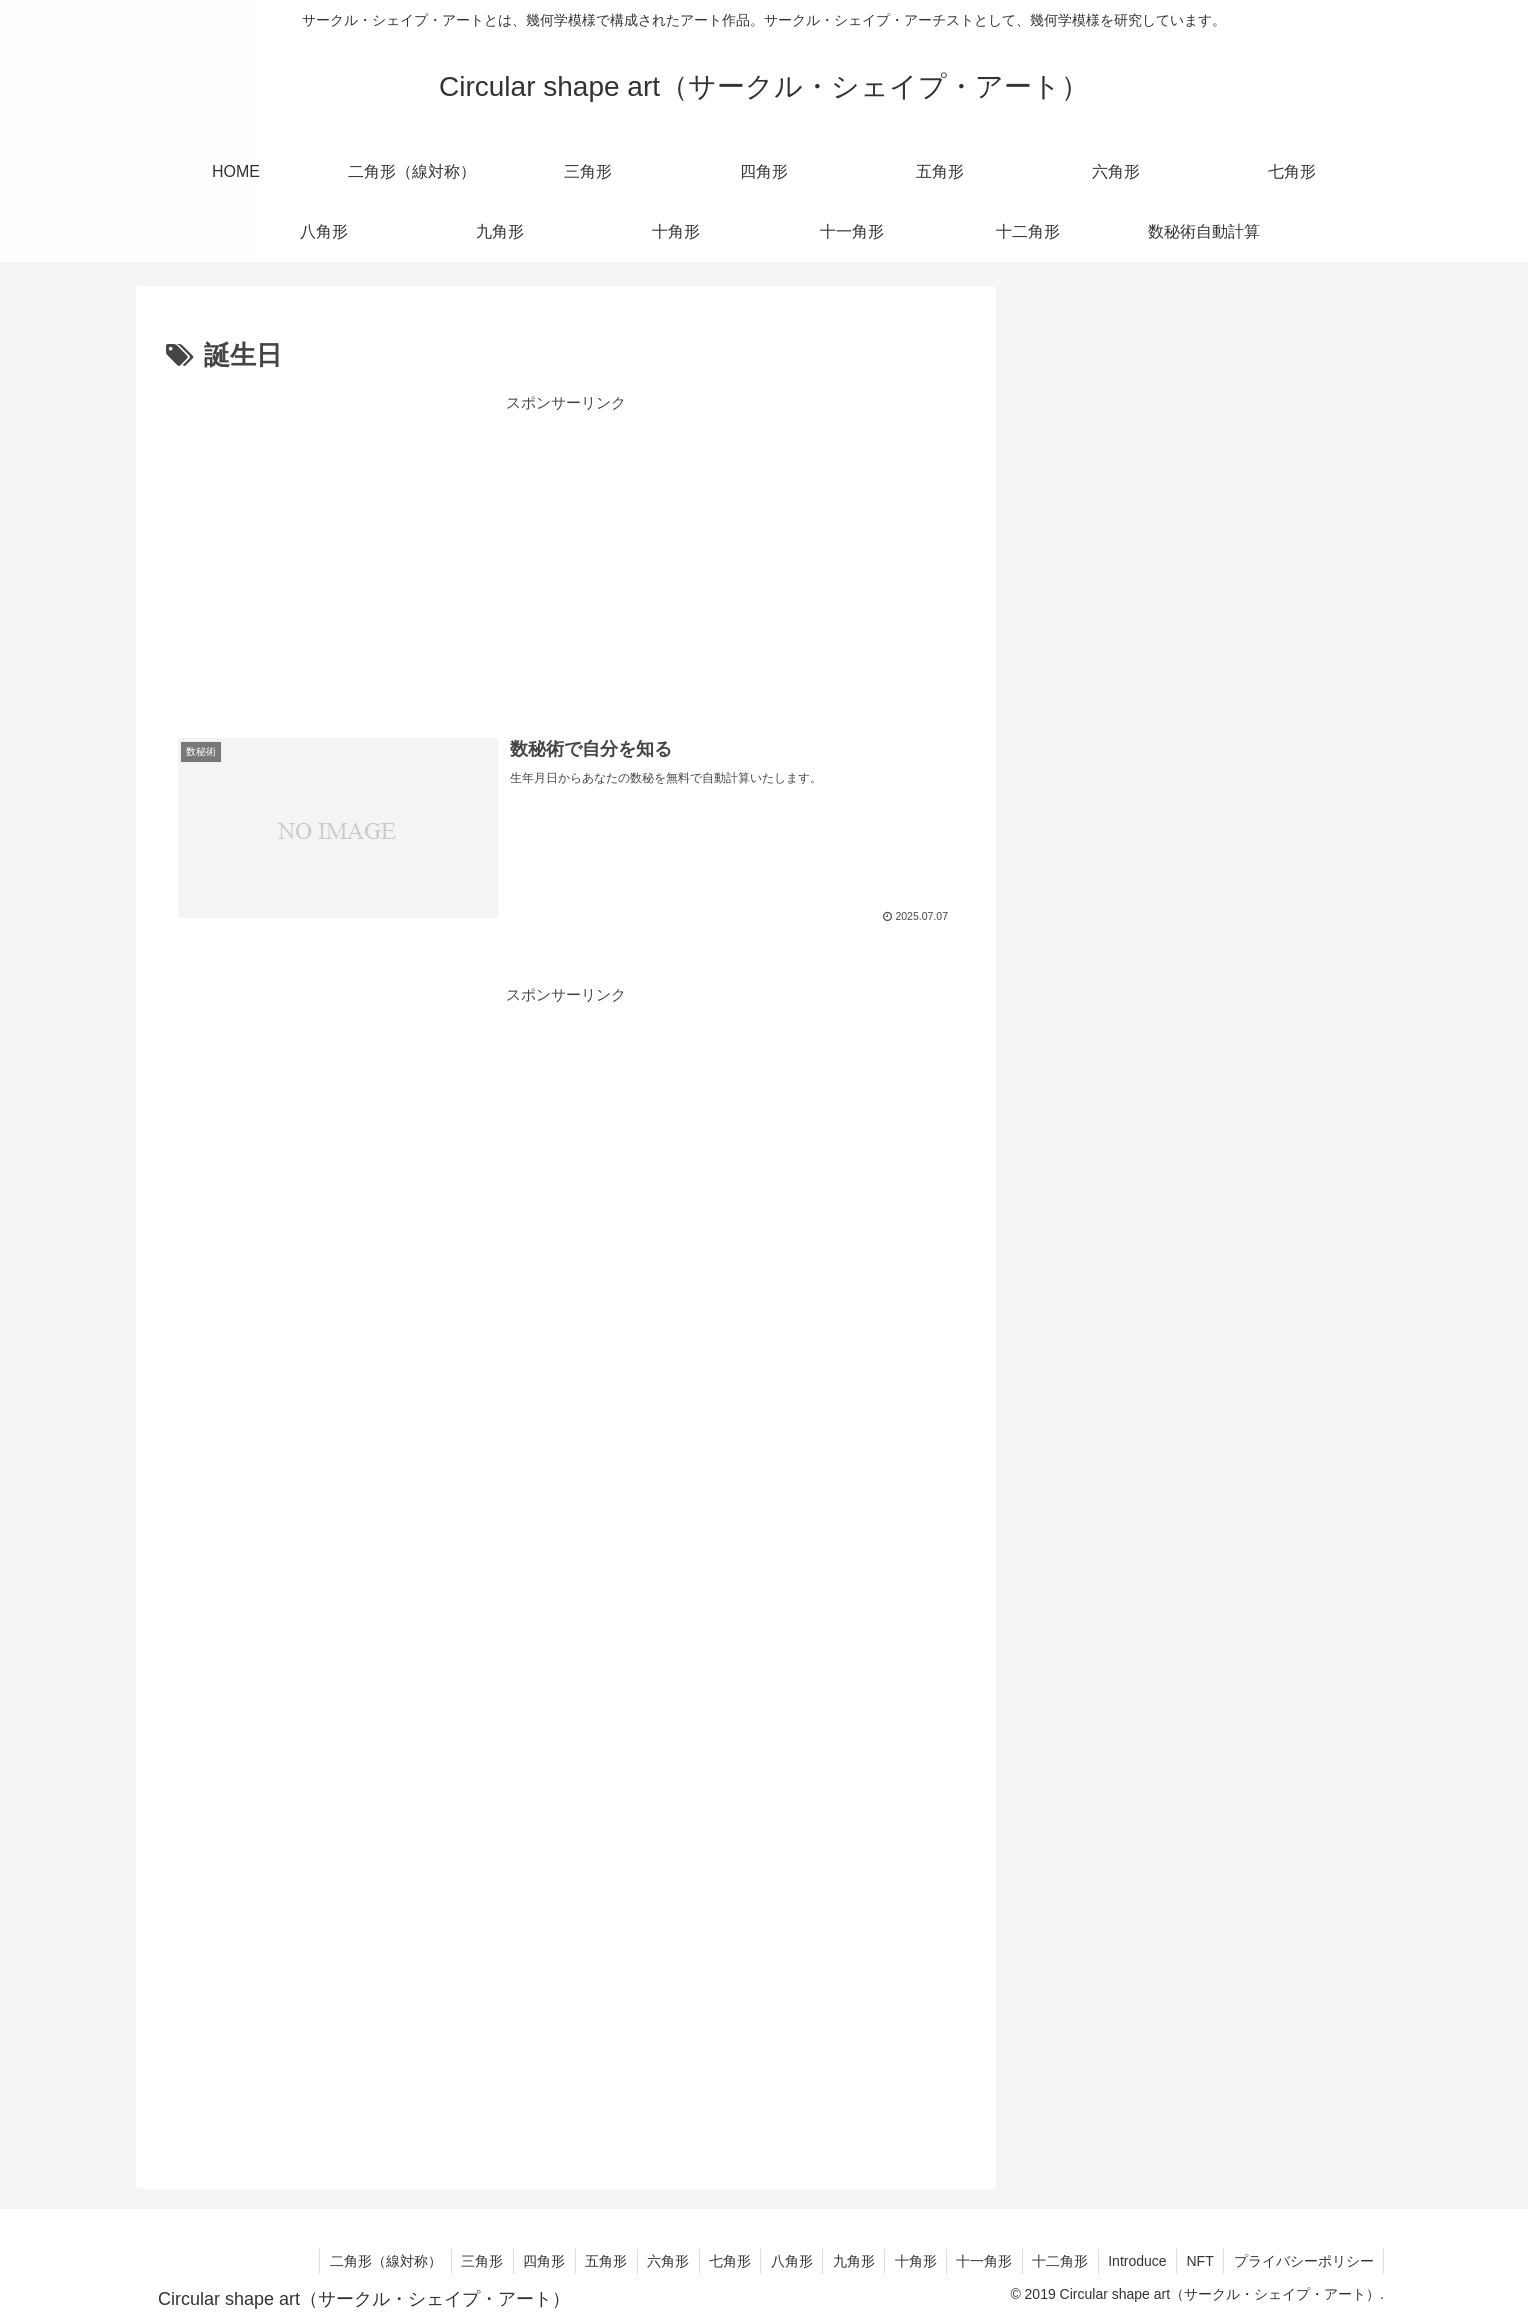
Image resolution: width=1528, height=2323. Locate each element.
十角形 (1062, 1221)
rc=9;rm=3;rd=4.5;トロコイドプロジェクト (1182, 511)
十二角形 (1070, 1315)
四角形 (1062, 939)
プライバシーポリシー (1303, 2261)
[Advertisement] (566, 556)
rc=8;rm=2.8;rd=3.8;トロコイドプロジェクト (1188, 558)
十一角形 (1070, 1268)
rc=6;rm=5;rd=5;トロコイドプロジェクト (1176, 464)
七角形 (1062, 1080)
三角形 (1062, 892)
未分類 (1062, 1409)
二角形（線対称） (1100, 845)
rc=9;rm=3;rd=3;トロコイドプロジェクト (1176, 605)
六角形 (1062, 1033)
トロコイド (1077, 1362)
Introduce (1134, 2261)
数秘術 (1062, 751)
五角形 (1062, 986)
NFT (1198, 2261)
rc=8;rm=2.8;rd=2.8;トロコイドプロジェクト (1188, 417)
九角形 (1062, 1174)
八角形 (1062, 1127)
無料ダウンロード (1100, 798)
